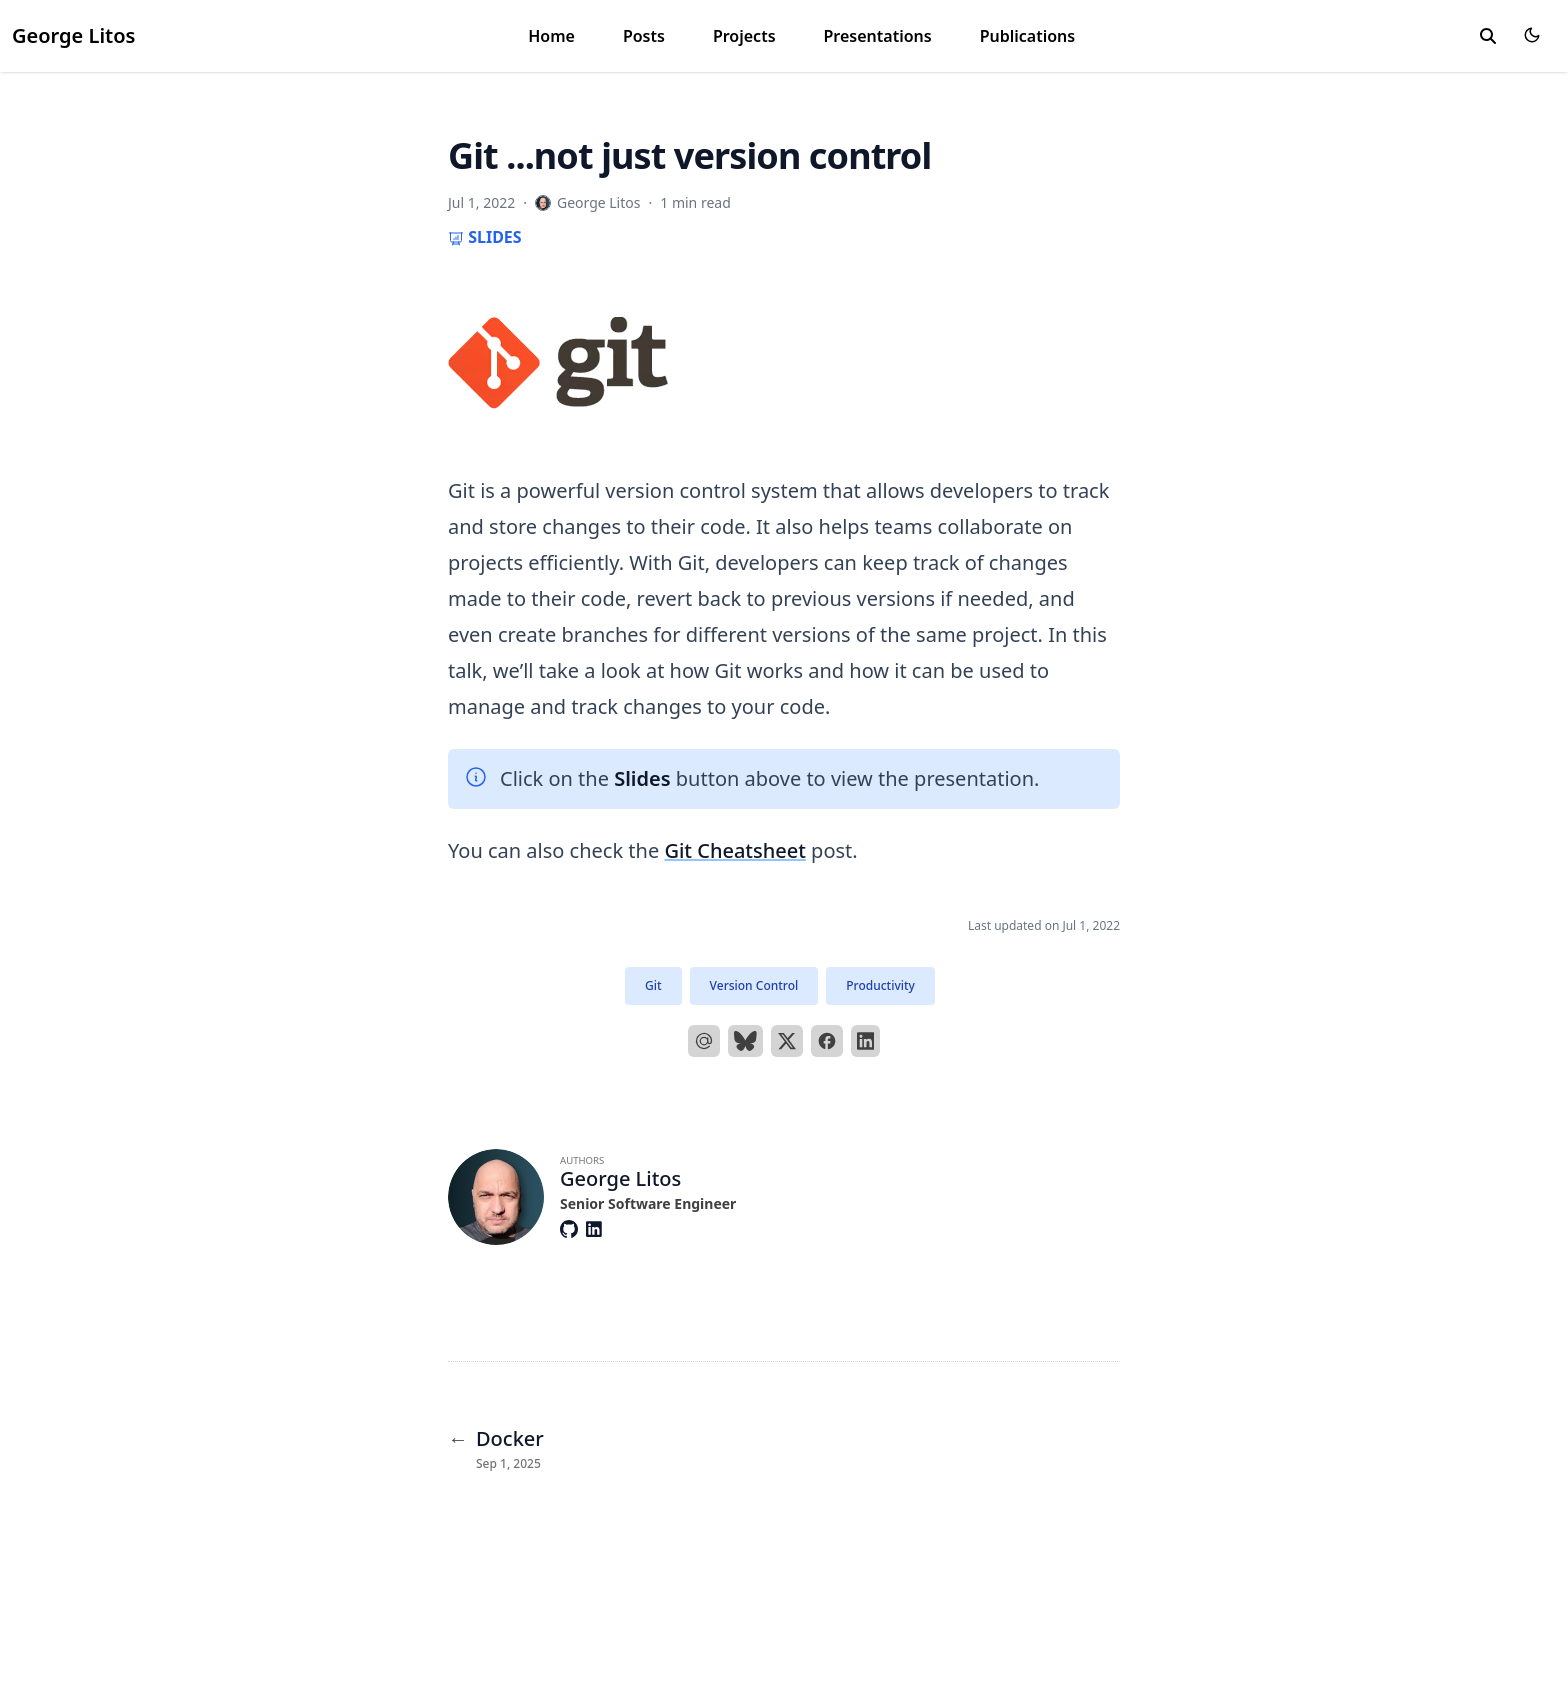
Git (653, 985)
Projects (744, 36)
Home (551, 36)
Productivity (880, 985)
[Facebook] (827, 1041)
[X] (787, 1041)
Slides (485, 237)
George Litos (73, 35)
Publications (1028, 36)
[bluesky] (745, 1041)
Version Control (754, 985)
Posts (644, 36)
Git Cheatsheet (735, 850)
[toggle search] (1488, 36)
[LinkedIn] (866, 1041)
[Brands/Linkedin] (598, 1229)
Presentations (878, 36)
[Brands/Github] (573, 1229)
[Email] (704, 1041)
